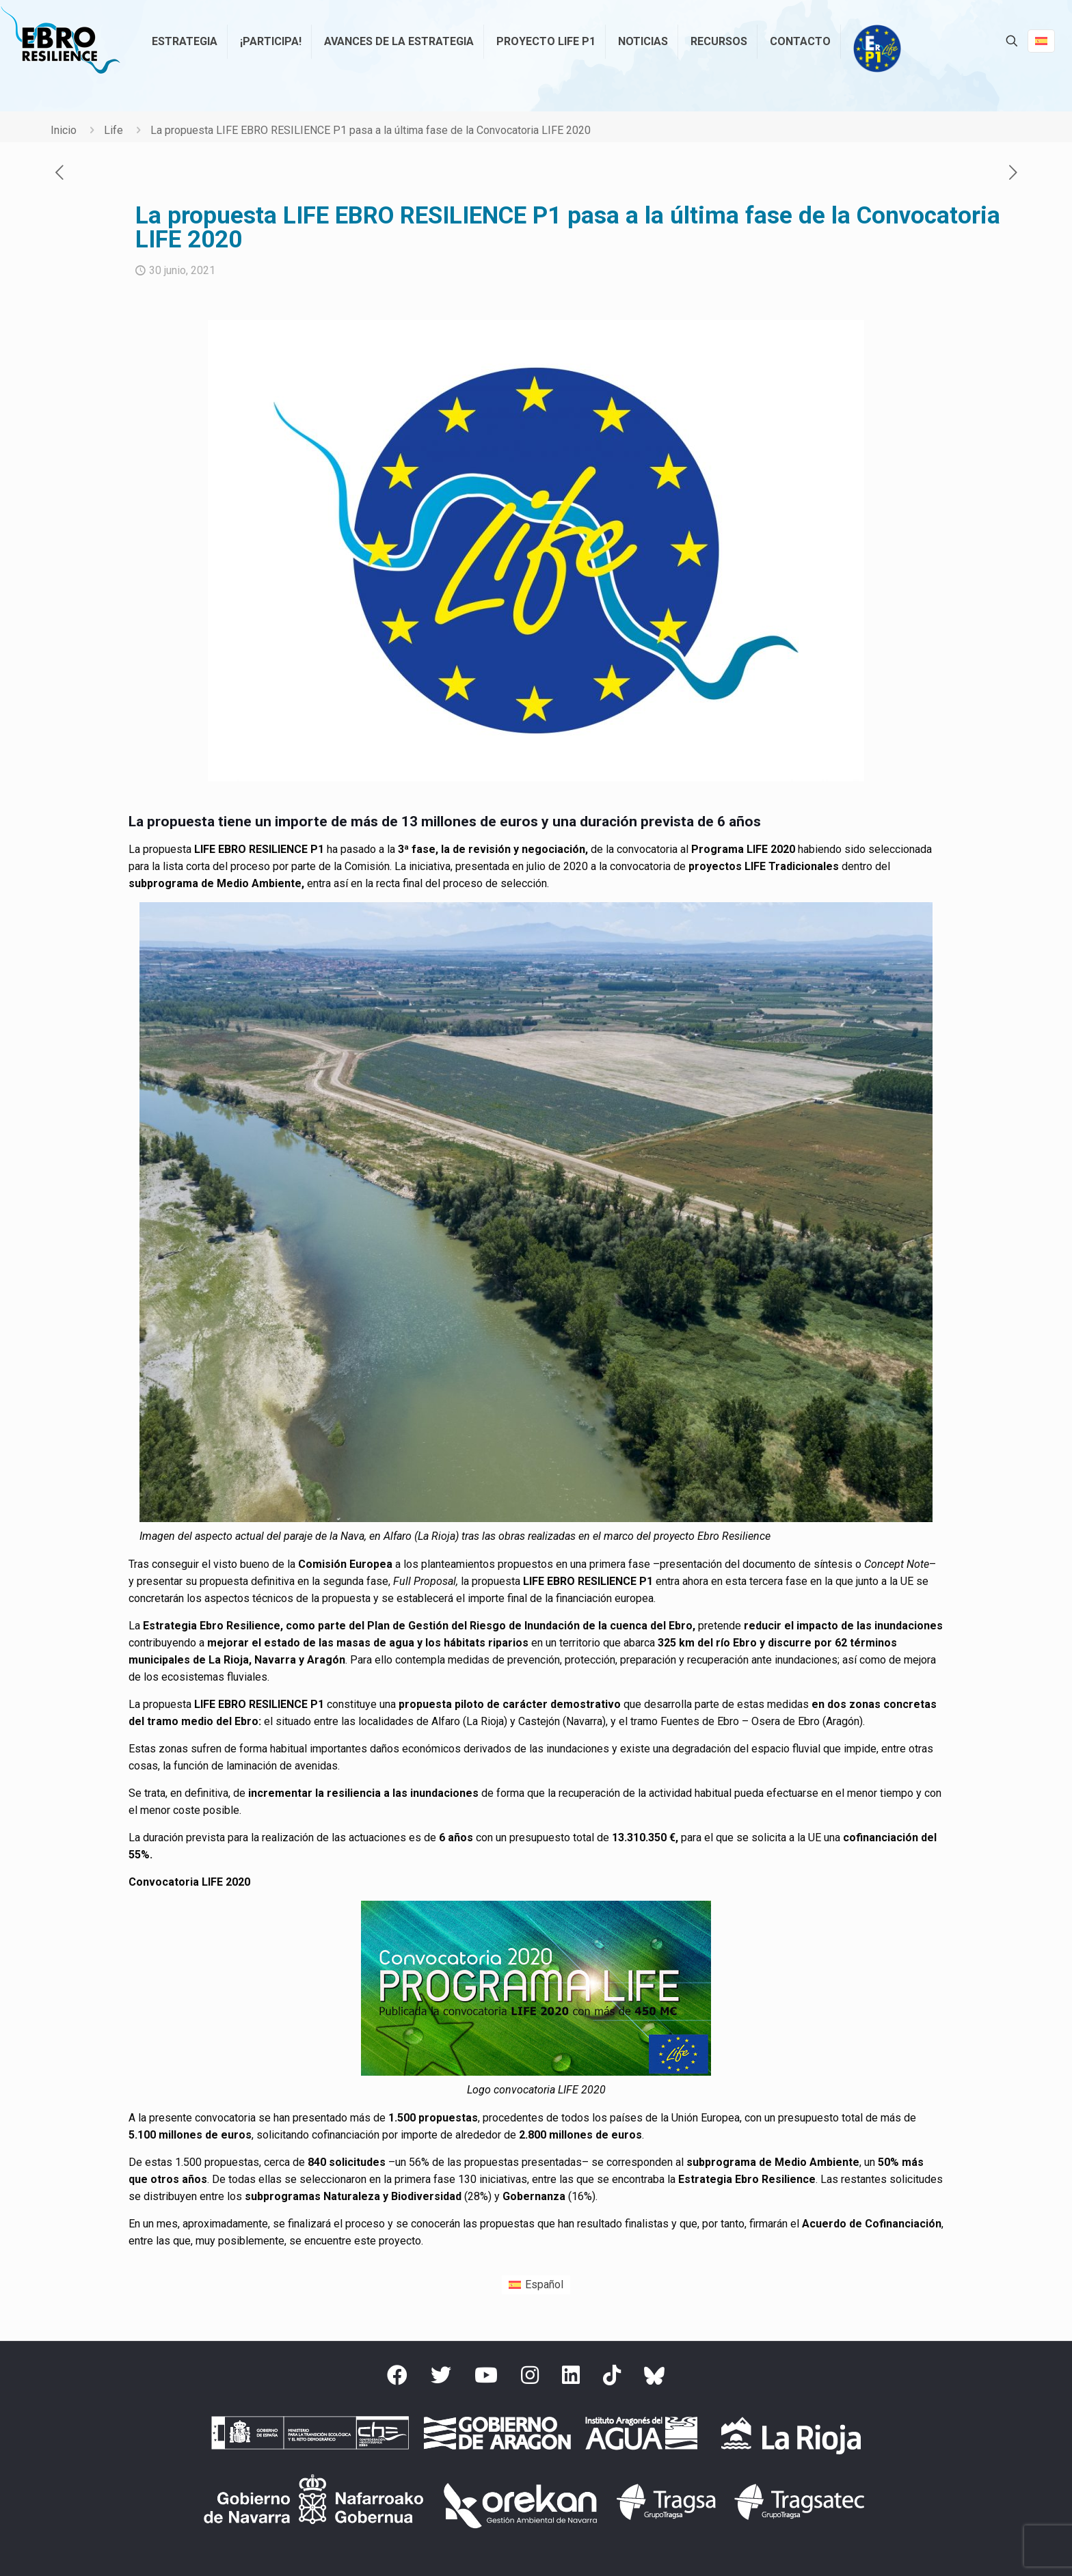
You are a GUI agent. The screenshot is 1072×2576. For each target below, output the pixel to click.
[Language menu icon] (1041, 41)
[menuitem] (536, 2284)
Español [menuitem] (544, 2284)
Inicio (64, 130)
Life (113, 130)
